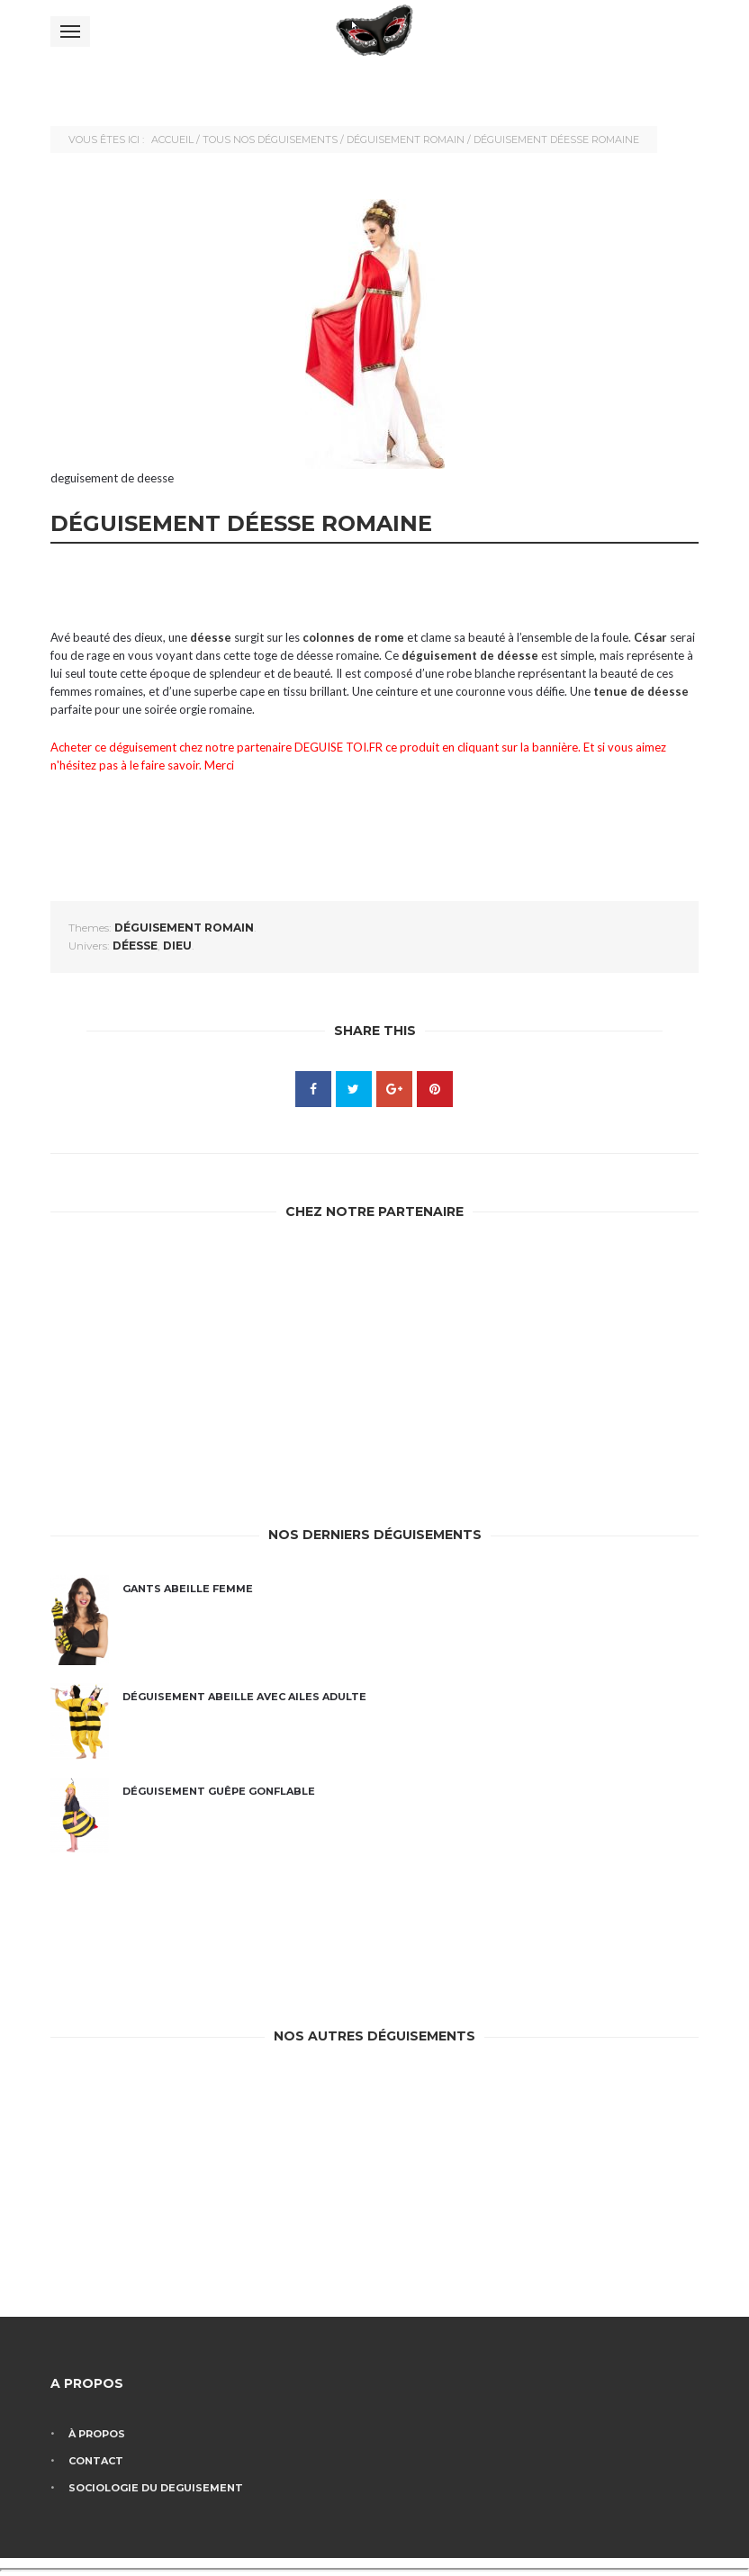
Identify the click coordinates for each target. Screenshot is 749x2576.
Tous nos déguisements (270, 139)
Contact (95, 2460)
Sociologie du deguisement (155, 2487)
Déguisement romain (406, 139)
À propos (96, 2433)
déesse (135, 945)
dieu (177, 945)
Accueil (172, 139)
